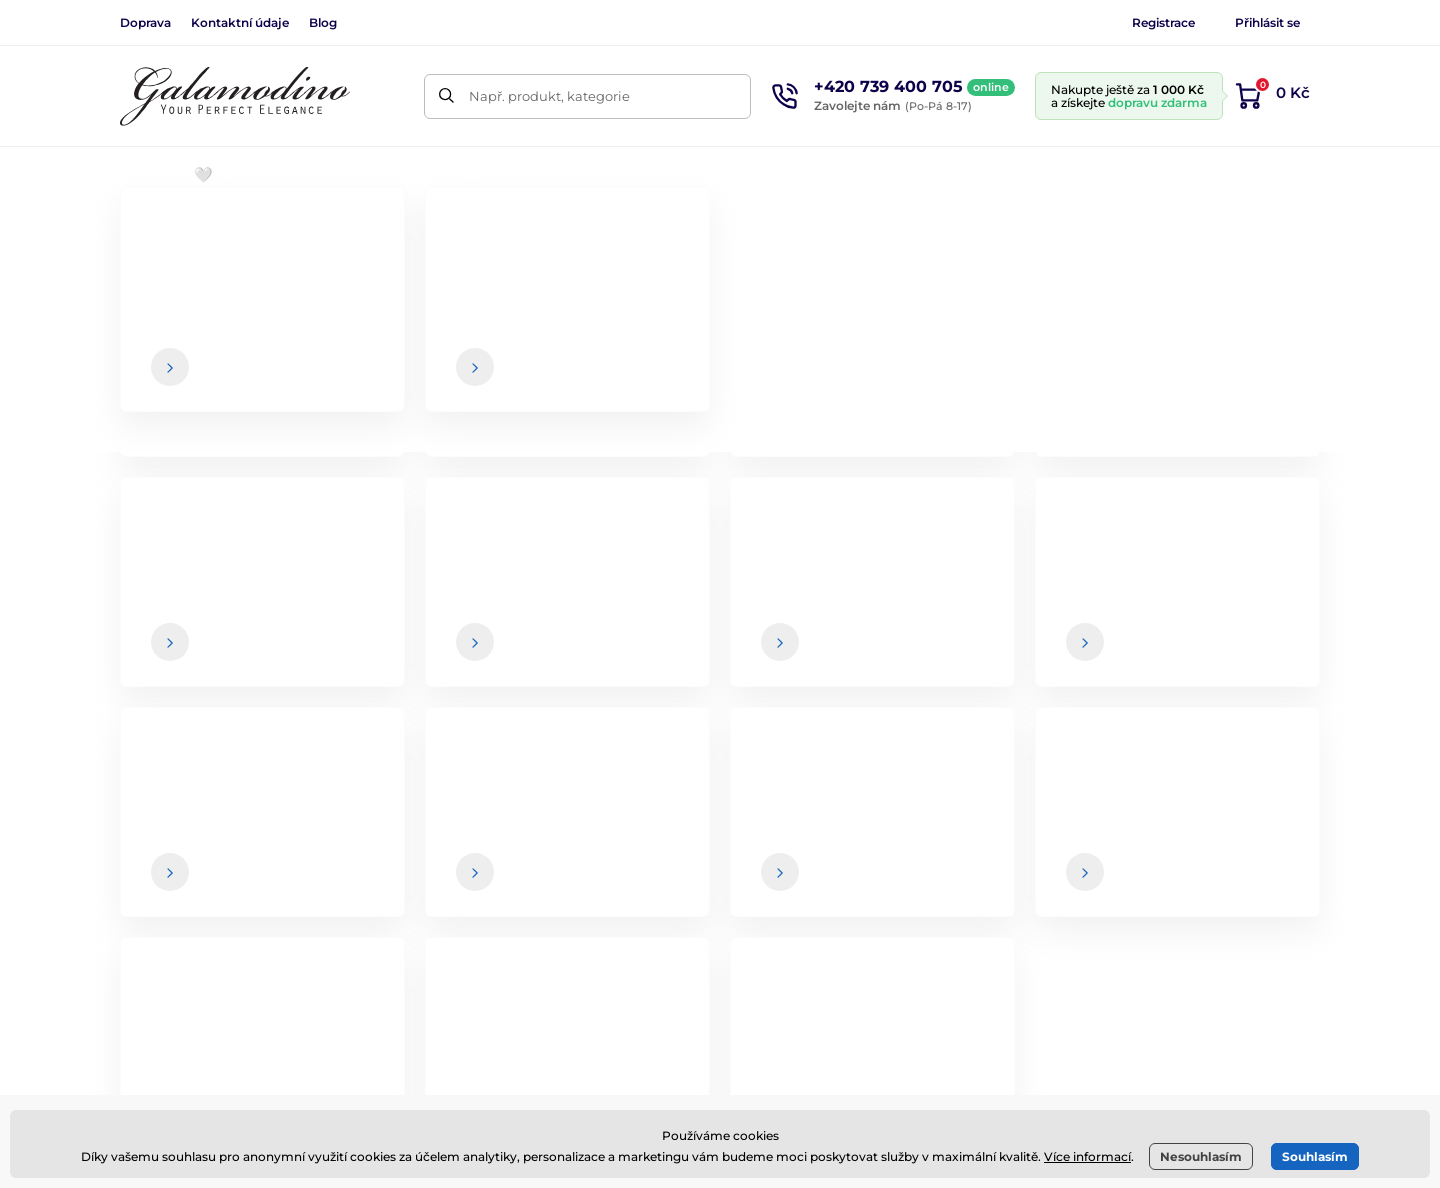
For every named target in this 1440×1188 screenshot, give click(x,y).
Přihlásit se (1267, 22)
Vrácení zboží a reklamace (852, 880)
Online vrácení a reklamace (856, 920)
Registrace (1163, 22)
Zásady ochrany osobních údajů (871, 959)
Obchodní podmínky (834, 801)
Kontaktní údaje (240, 22)
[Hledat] (446, 96)
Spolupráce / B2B (1207, 880)
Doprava (145, 22)
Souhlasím (1315, 1156)
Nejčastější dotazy (825, 999)
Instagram (401, 865)
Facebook (283, 865)
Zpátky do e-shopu (720, 512)
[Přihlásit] (1275, 623)
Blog (323, 22)
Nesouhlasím (1201, 1156)
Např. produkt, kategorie (549, 96)
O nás (1169, 801)
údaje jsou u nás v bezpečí (824, 663)
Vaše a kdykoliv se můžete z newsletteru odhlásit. (937, 663)
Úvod (136, 235)
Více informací (1087, 1156)
